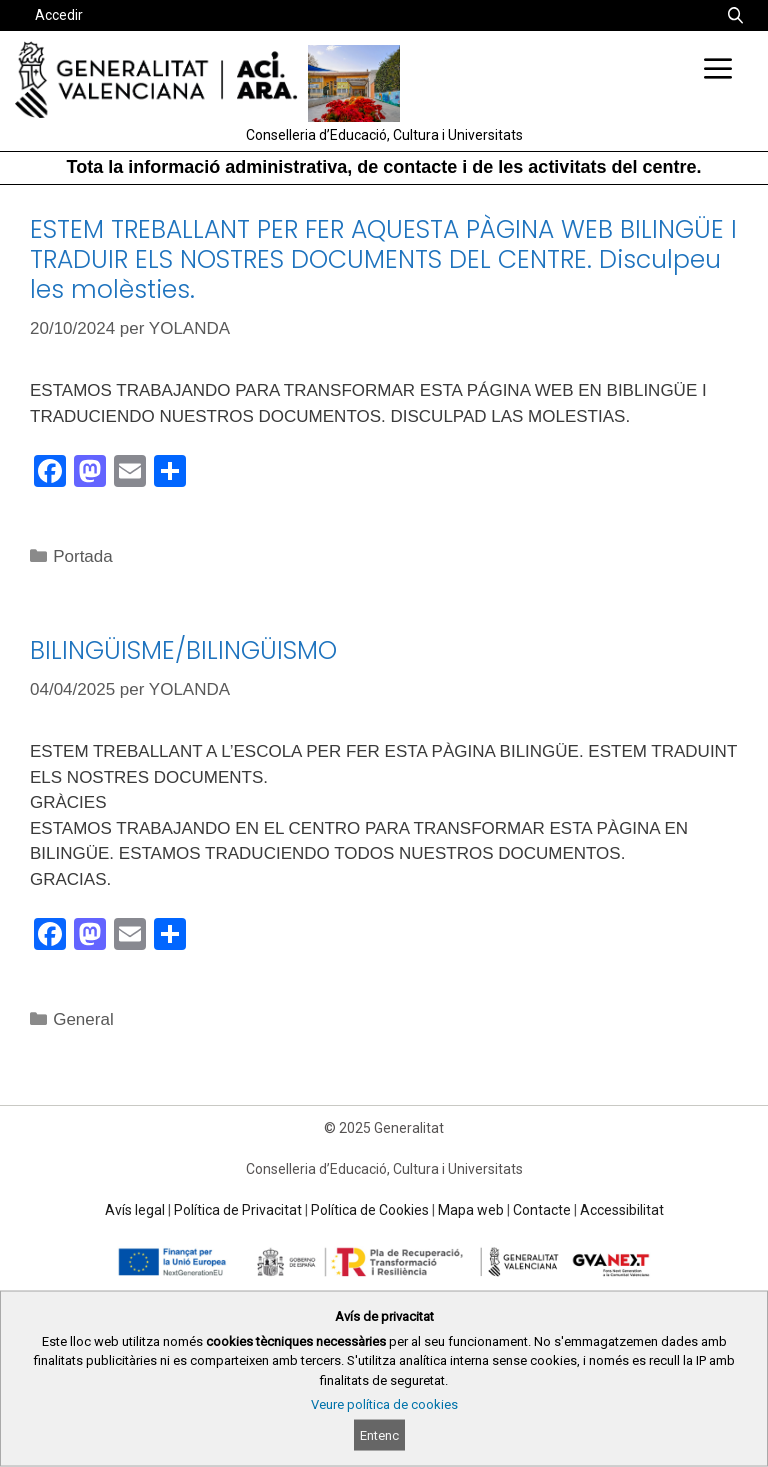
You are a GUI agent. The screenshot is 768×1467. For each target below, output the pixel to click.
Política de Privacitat (238, 1210)
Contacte (542, 1210)
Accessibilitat (622, 1210)
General (83, 1019)
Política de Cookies (370, 1210)
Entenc (379, 1435)
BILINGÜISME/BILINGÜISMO (183, 650)
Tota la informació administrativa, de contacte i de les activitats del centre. (384, 167)
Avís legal (135, 1210)
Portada (83, 556)
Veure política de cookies (384, 1404)
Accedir (59, 15)
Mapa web (471, 1210)
